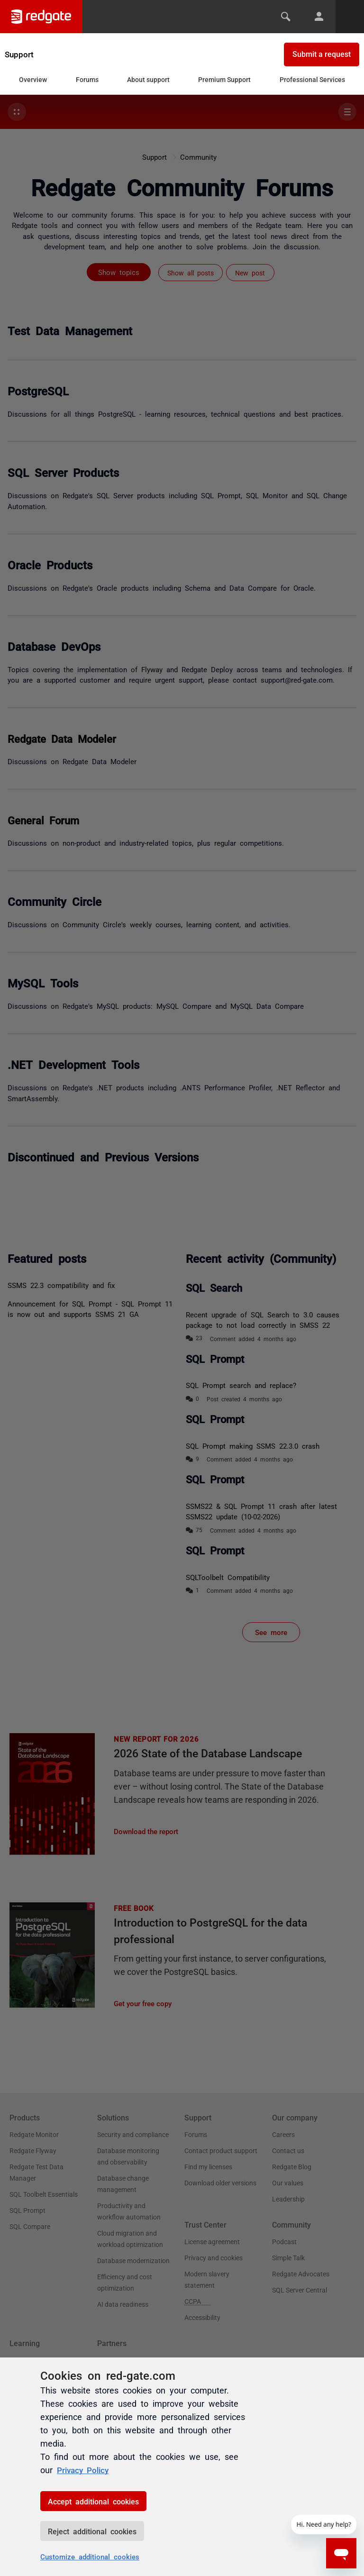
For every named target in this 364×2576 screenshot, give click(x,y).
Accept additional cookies (93, 2501)
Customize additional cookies (89, 2556)
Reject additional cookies (92, 2531)
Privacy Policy (84, 2470)
